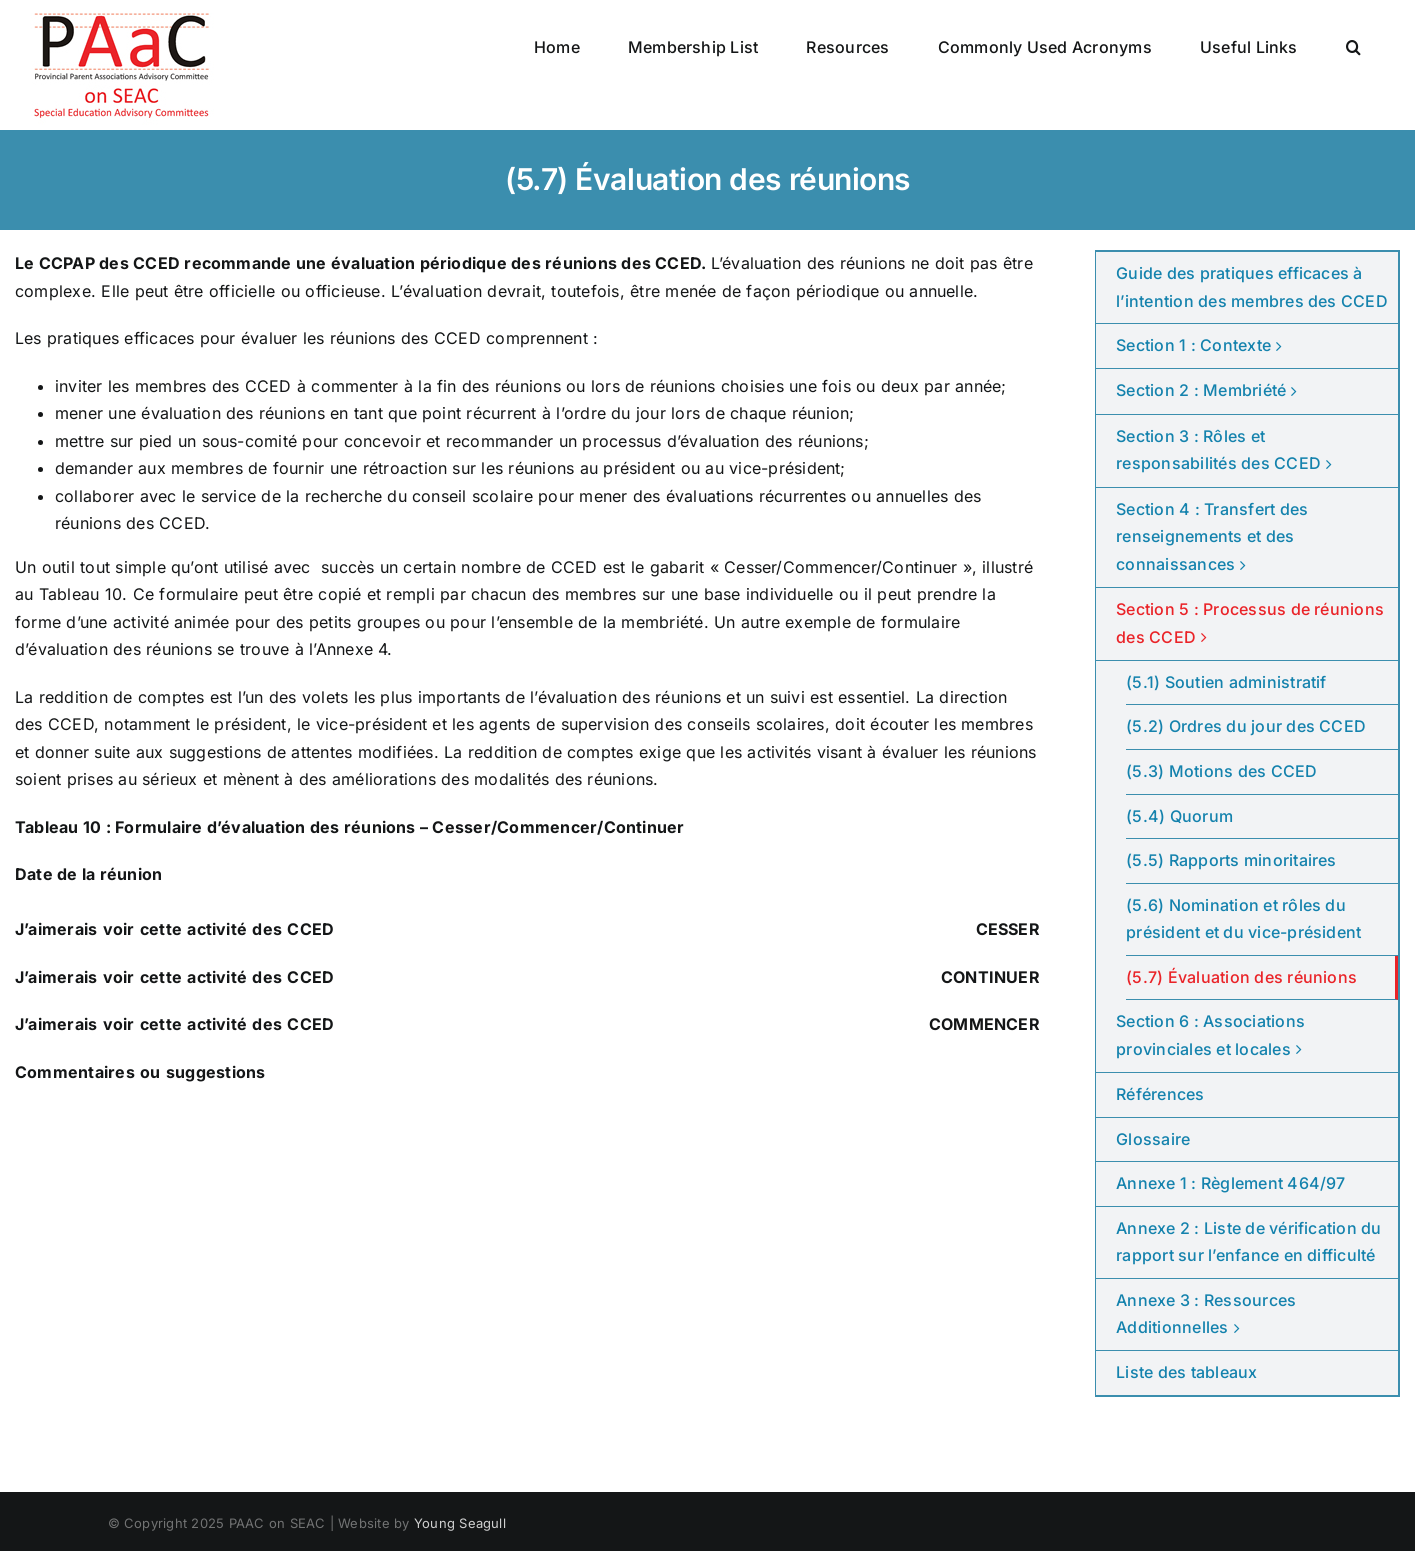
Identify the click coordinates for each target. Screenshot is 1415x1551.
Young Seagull (460, 1523)
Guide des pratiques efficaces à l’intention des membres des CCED (1252, 287)
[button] (1353, 47)
